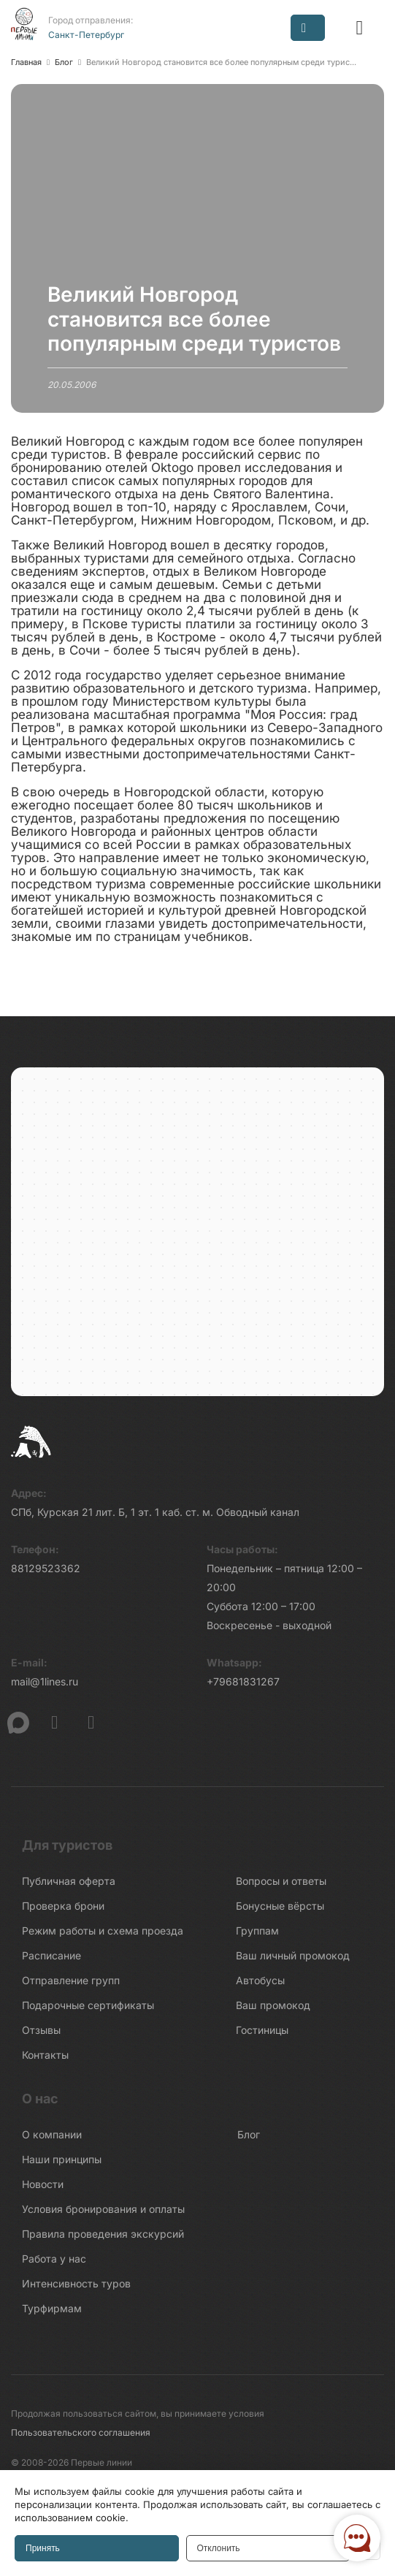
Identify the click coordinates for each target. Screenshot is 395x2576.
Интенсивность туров (76, 2283)
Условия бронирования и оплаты (103, 2209)
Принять (43, 2548)
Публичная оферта (68, 1881)
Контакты (45, 2055)
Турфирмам (52, 2308)
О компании (52, 2134)
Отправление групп (71, 1980)
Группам (257, 1930)
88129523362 (45, 1568)
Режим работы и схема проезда (102, 1930)
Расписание (51, 1955)
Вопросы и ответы (281, 1881)
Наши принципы (61, 2159)
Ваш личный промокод (293, 1955)
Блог (248, 2134)
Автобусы (260, 1980)
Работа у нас (54, 2258)
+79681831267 (243, 1681)
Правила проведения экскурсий (103, 2234)
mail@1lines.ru (44, 1681)
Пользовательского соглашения (80, 2432)
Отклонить (218, 2548)
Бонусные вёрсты (280, 1905)
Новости (43, 2184)
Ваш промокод (273, 2005)
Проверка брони (63, 1905)
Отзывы (41, 2030)
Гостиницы (262, 2030)
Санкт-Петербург (86, 34)
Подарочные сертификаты (88, 2005)
